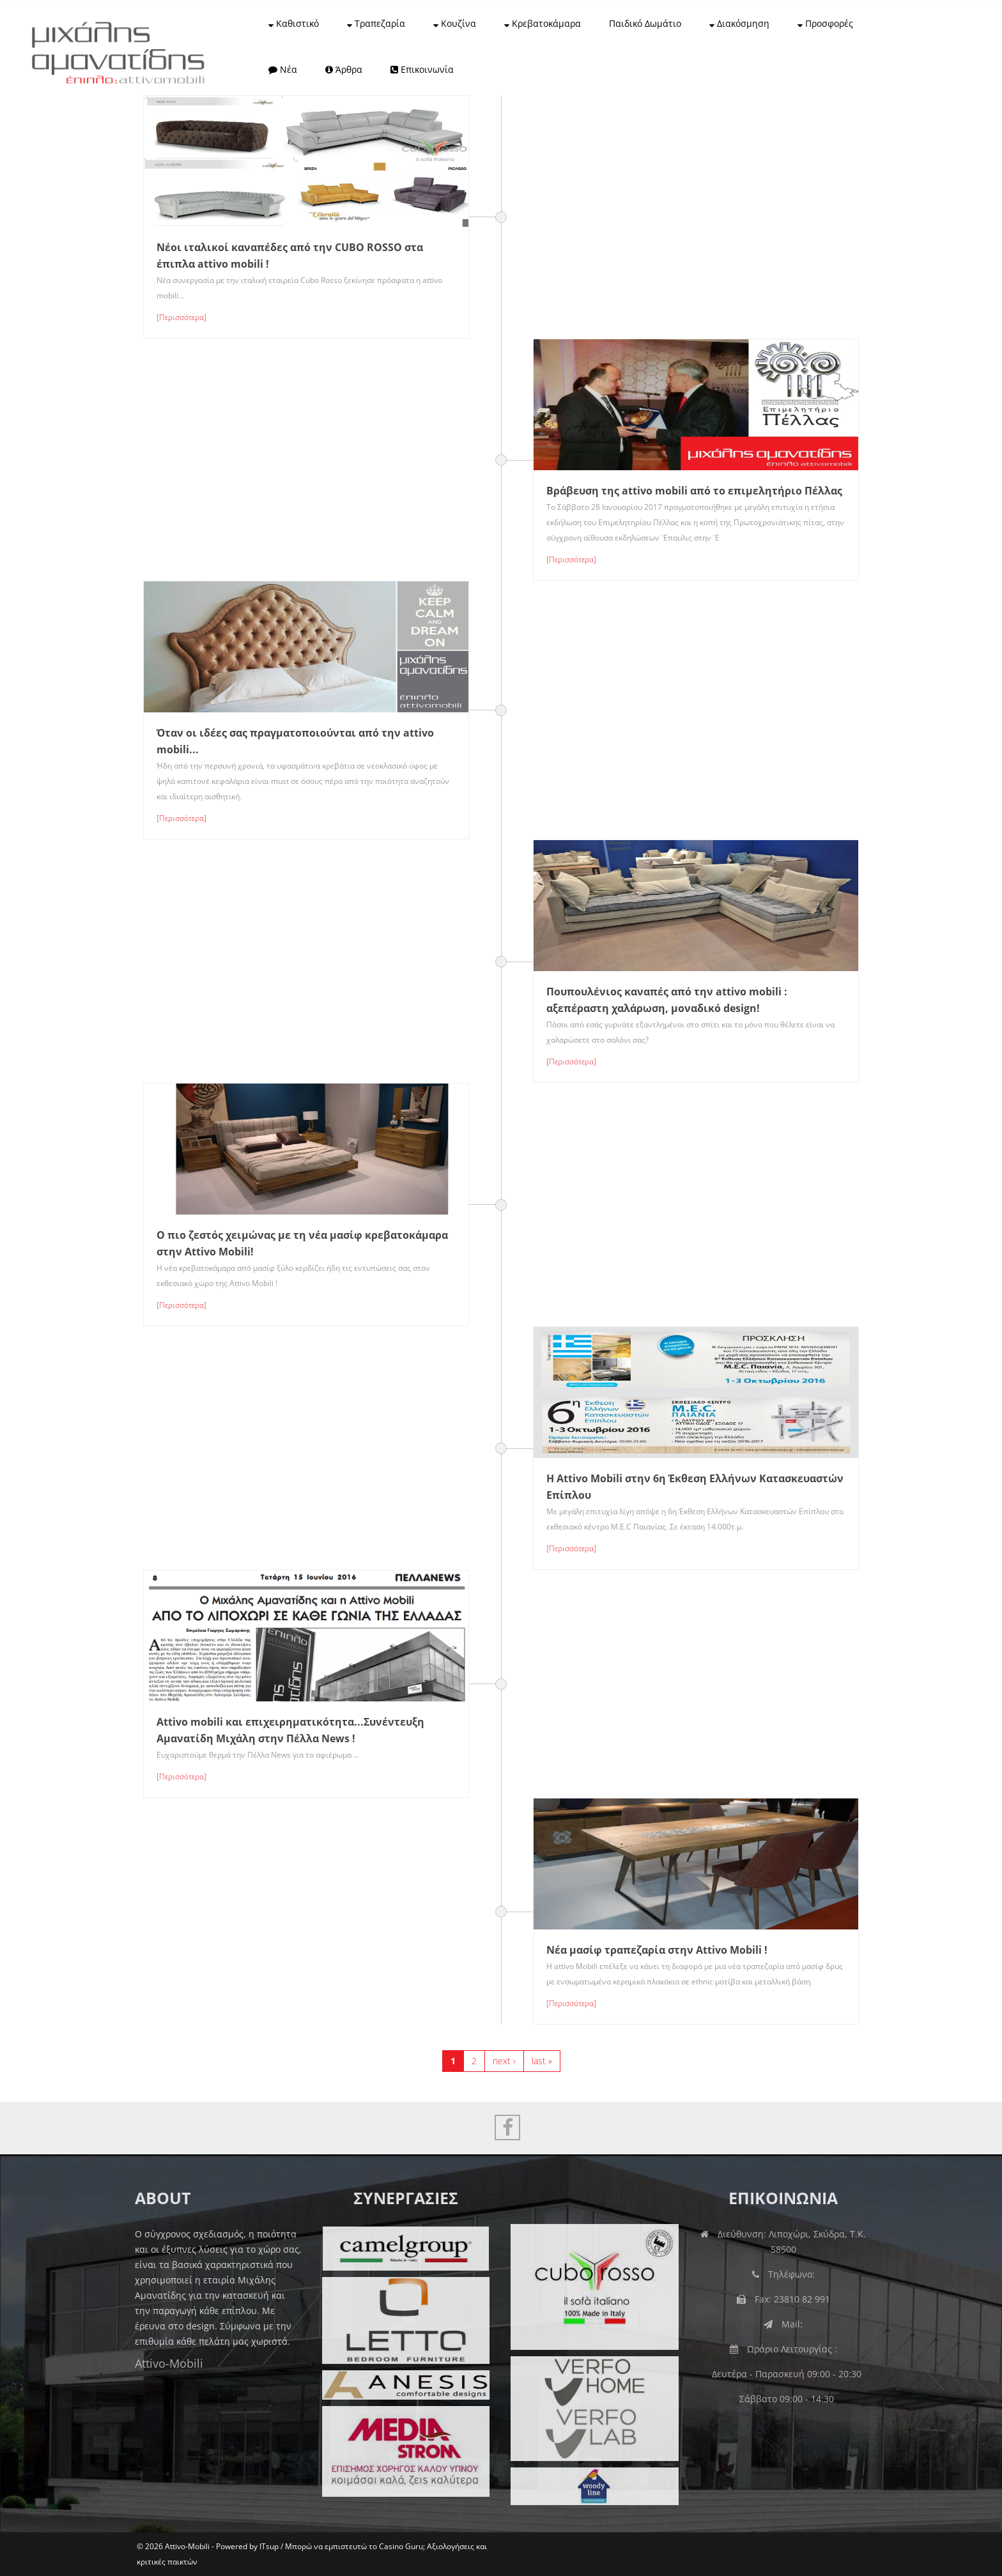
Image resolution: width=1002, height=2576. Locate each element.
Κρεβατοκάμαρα (542, 23)
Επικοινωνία (422, 69)
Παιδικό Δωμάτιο (645, 23)
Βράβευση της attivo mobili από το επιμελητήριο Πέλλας (694, 491)
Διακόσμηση (739, 23)
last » (542, 2061)
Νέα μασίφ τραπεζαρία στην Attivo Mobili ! (656, 1950)
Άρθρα (343, 69)
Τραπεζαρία (376, 23)
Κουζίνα (454, 23)
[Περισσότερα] (181, 317)
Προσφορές (825, 23)
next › (504, 2061)
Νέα (282, 69)
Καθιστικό (293, 23)
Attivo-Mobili (158, 2363)
